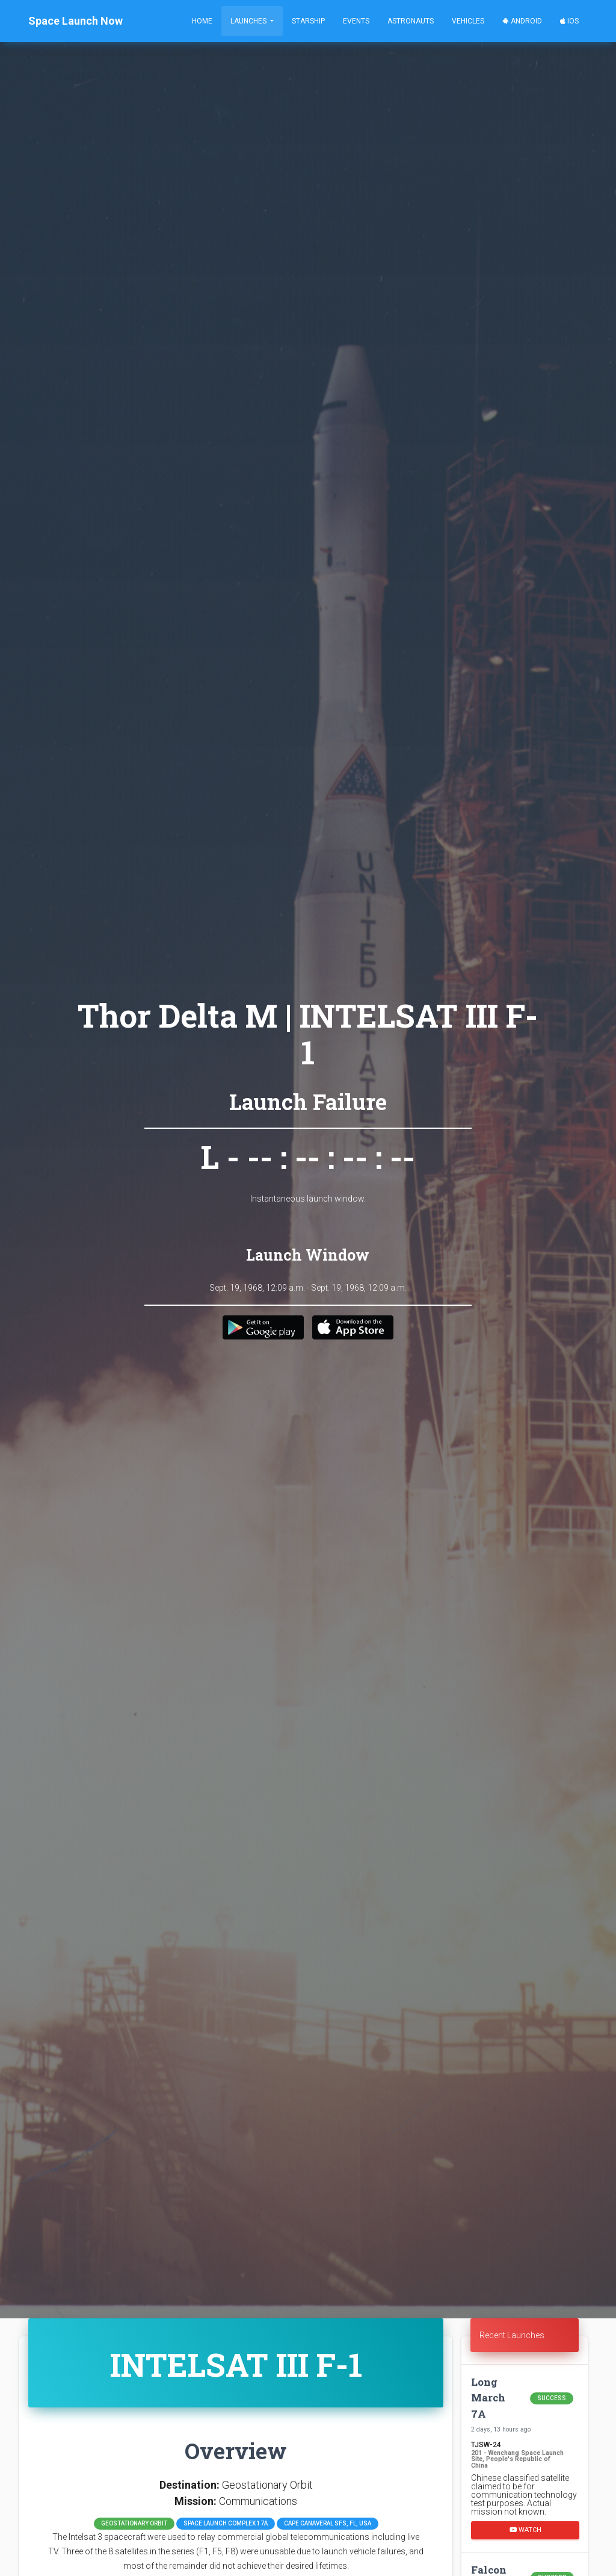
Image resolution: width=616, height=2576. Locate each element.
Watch (525, 2530)
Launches (249, 21)
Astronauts (410, 21)
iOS (569, 21)
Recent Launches (511, 2335)
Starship (308, 21)
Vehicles (468, 21)
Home (202, 21)
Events (356, 21)
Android (522, 21)
